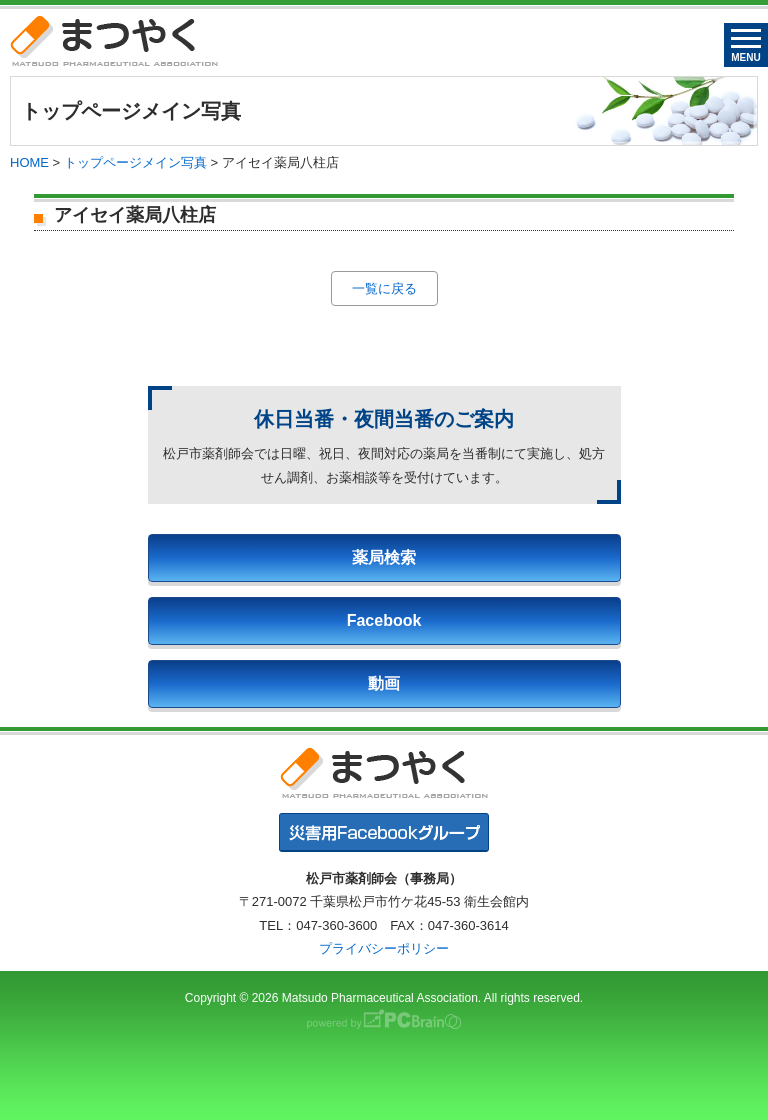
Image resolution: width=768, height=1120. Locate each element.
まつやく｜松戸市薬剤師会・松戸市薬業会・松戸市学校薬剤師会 (114, 40)
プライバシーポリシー (384, 948)
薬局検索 (384, 557)
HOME (29, 162)
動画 (384, 683)
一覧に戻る (384, 288)
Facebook (384, 620)
